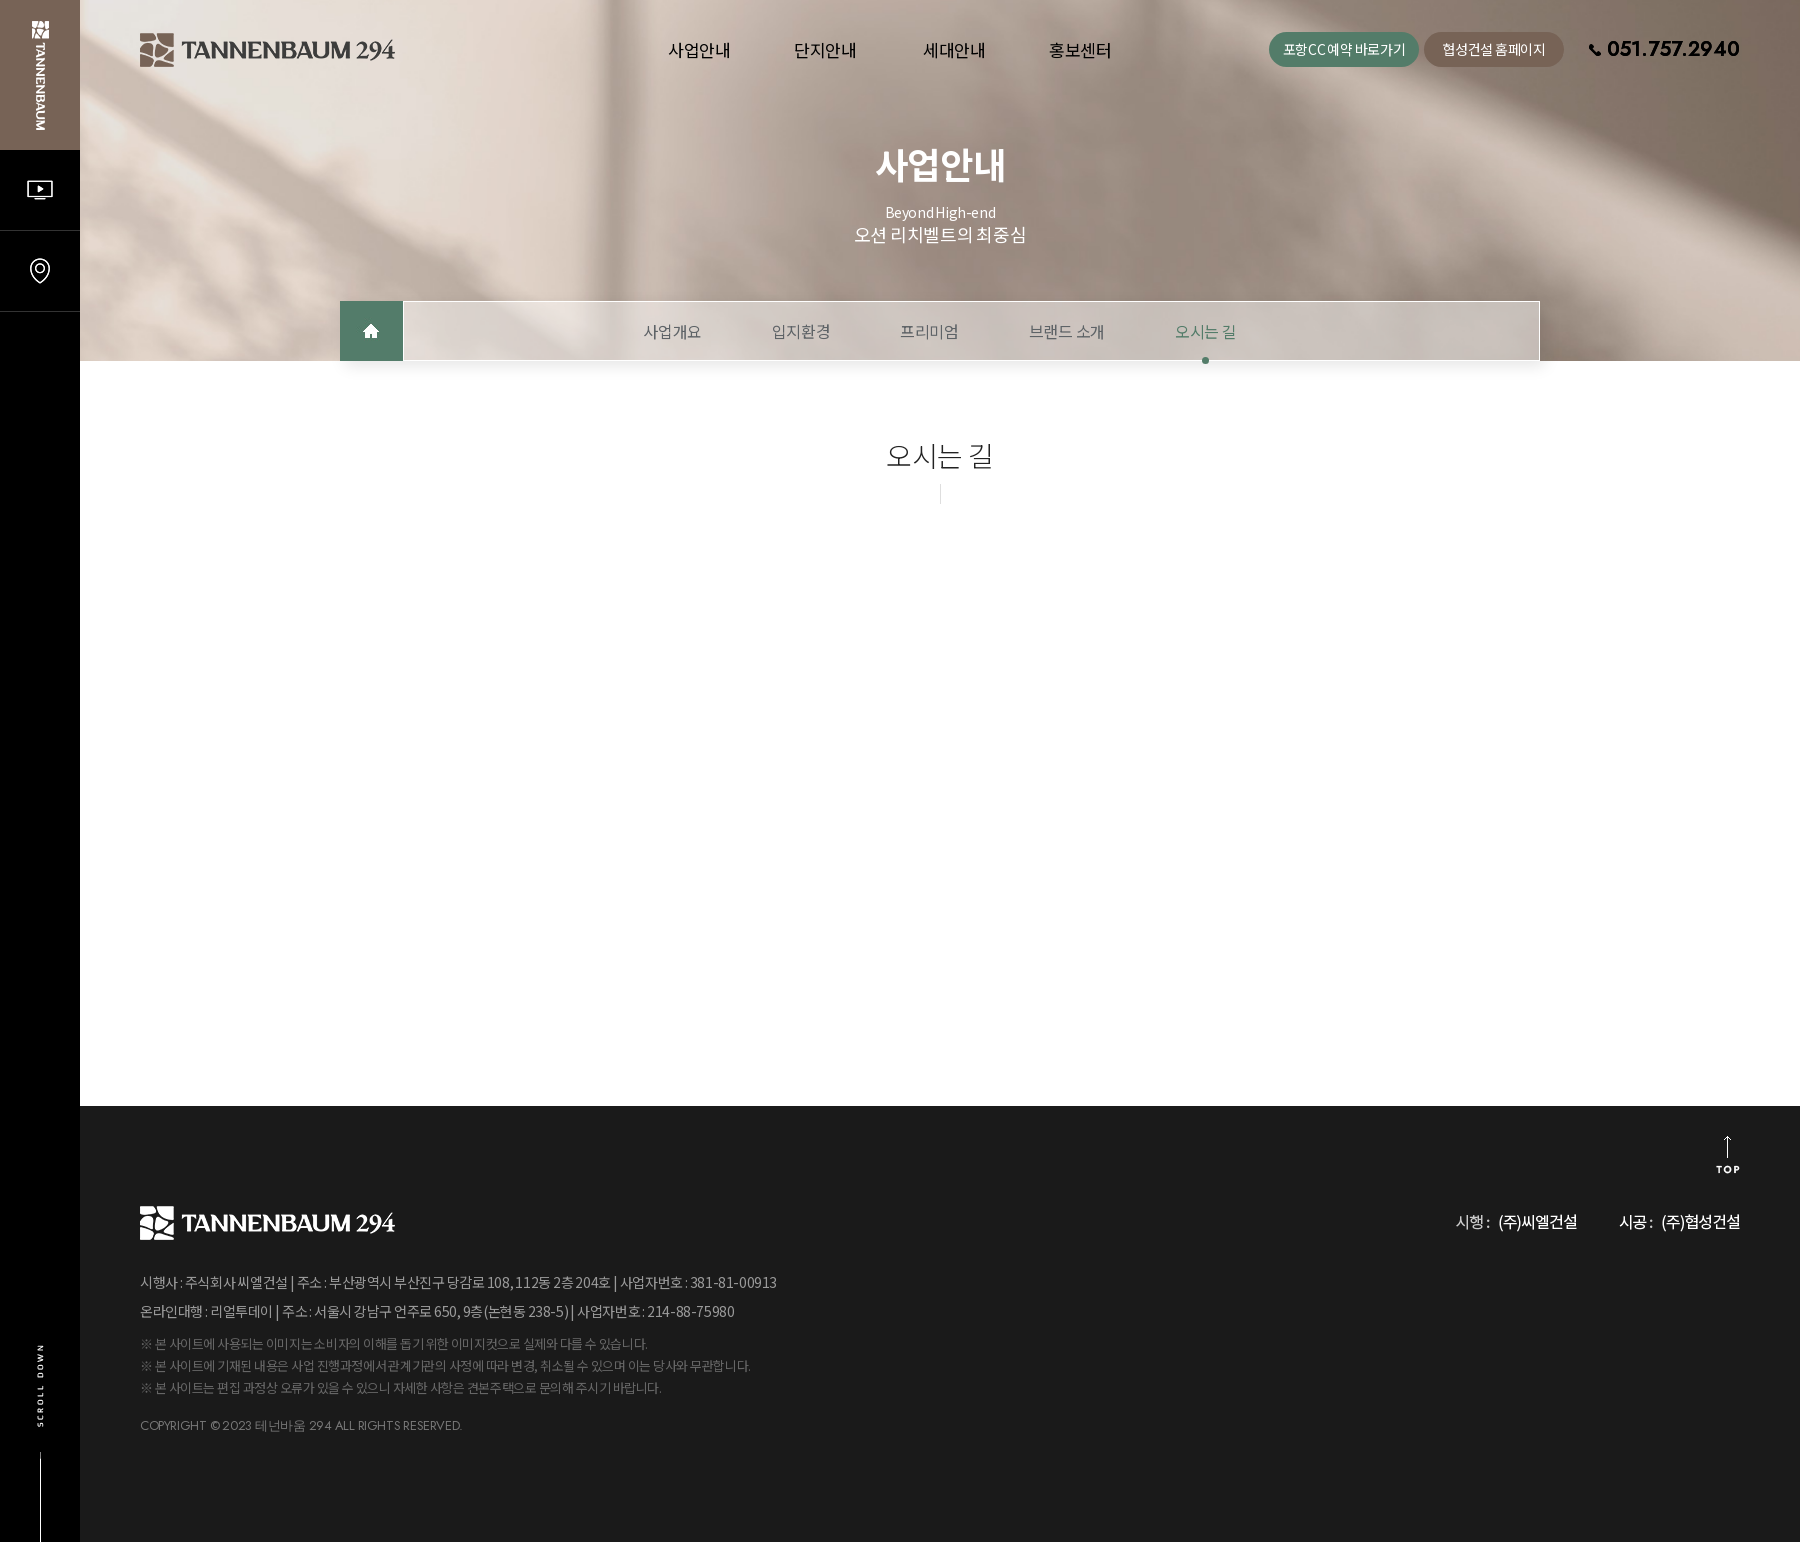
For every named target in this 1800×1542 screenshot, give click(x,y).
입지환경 (801, 331)
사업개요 (672, 331)
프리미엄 (929, 331)
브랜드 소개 (1067, 331)
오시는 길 (1206, 331)
